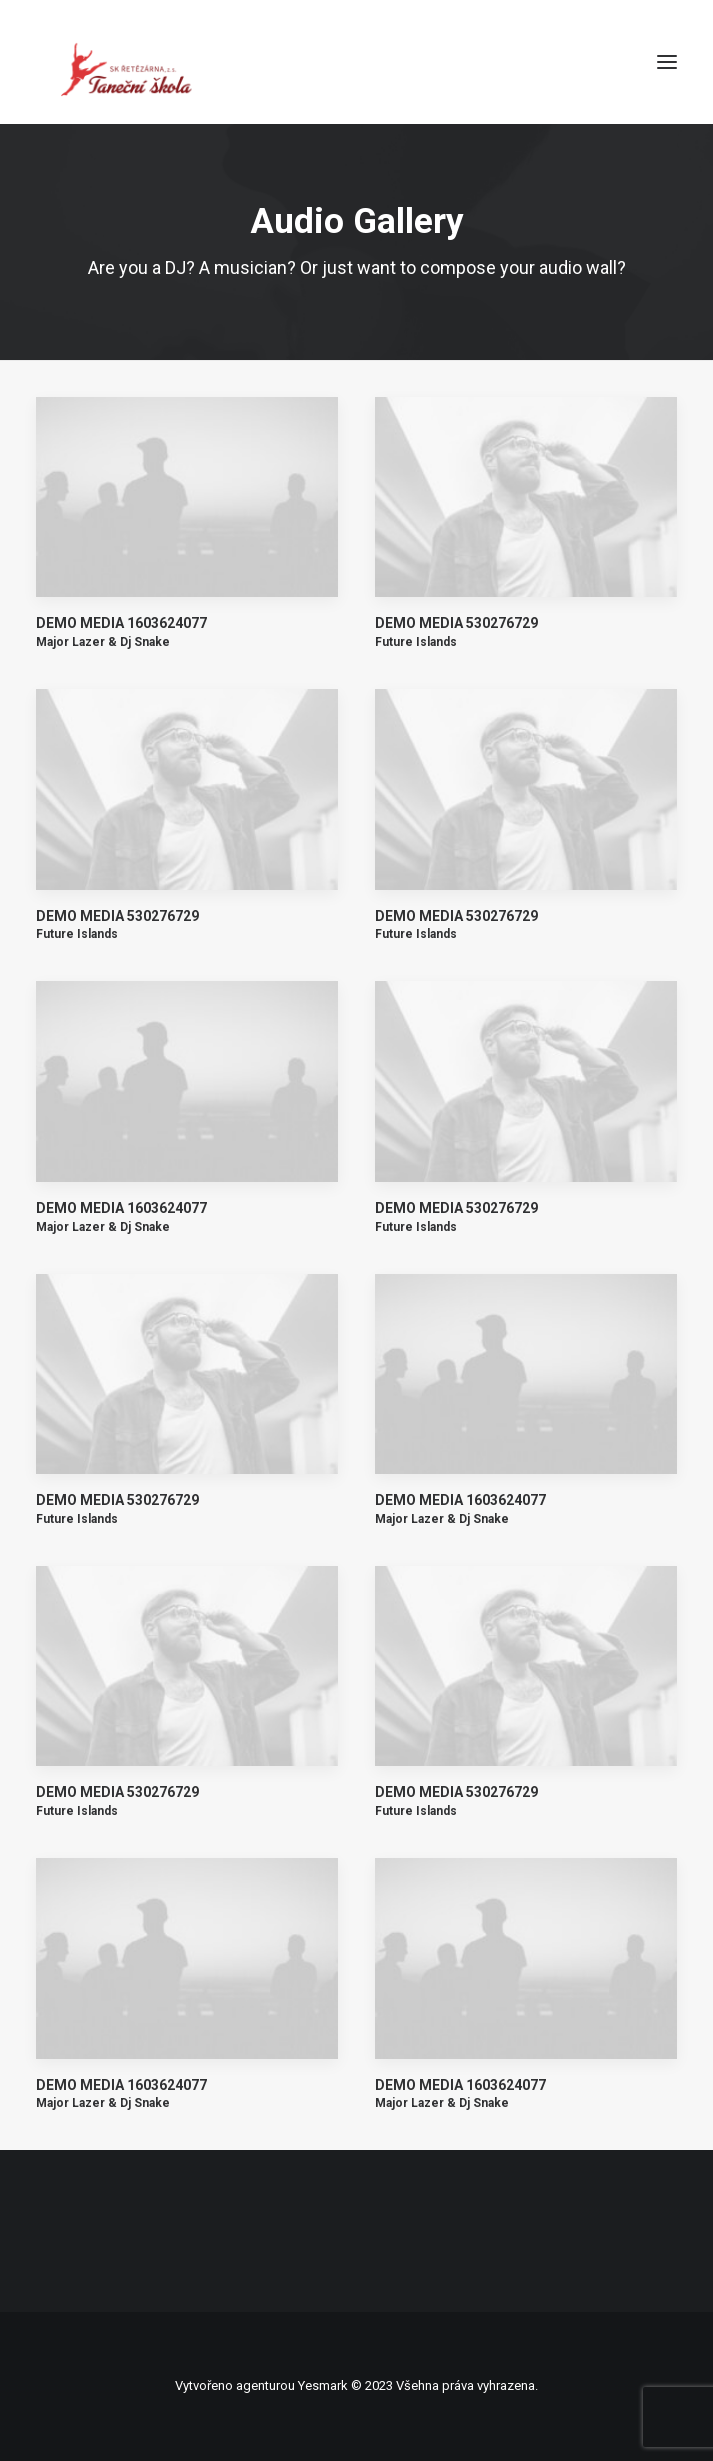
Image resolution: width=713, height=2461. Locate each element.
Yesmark (323, 2385)
